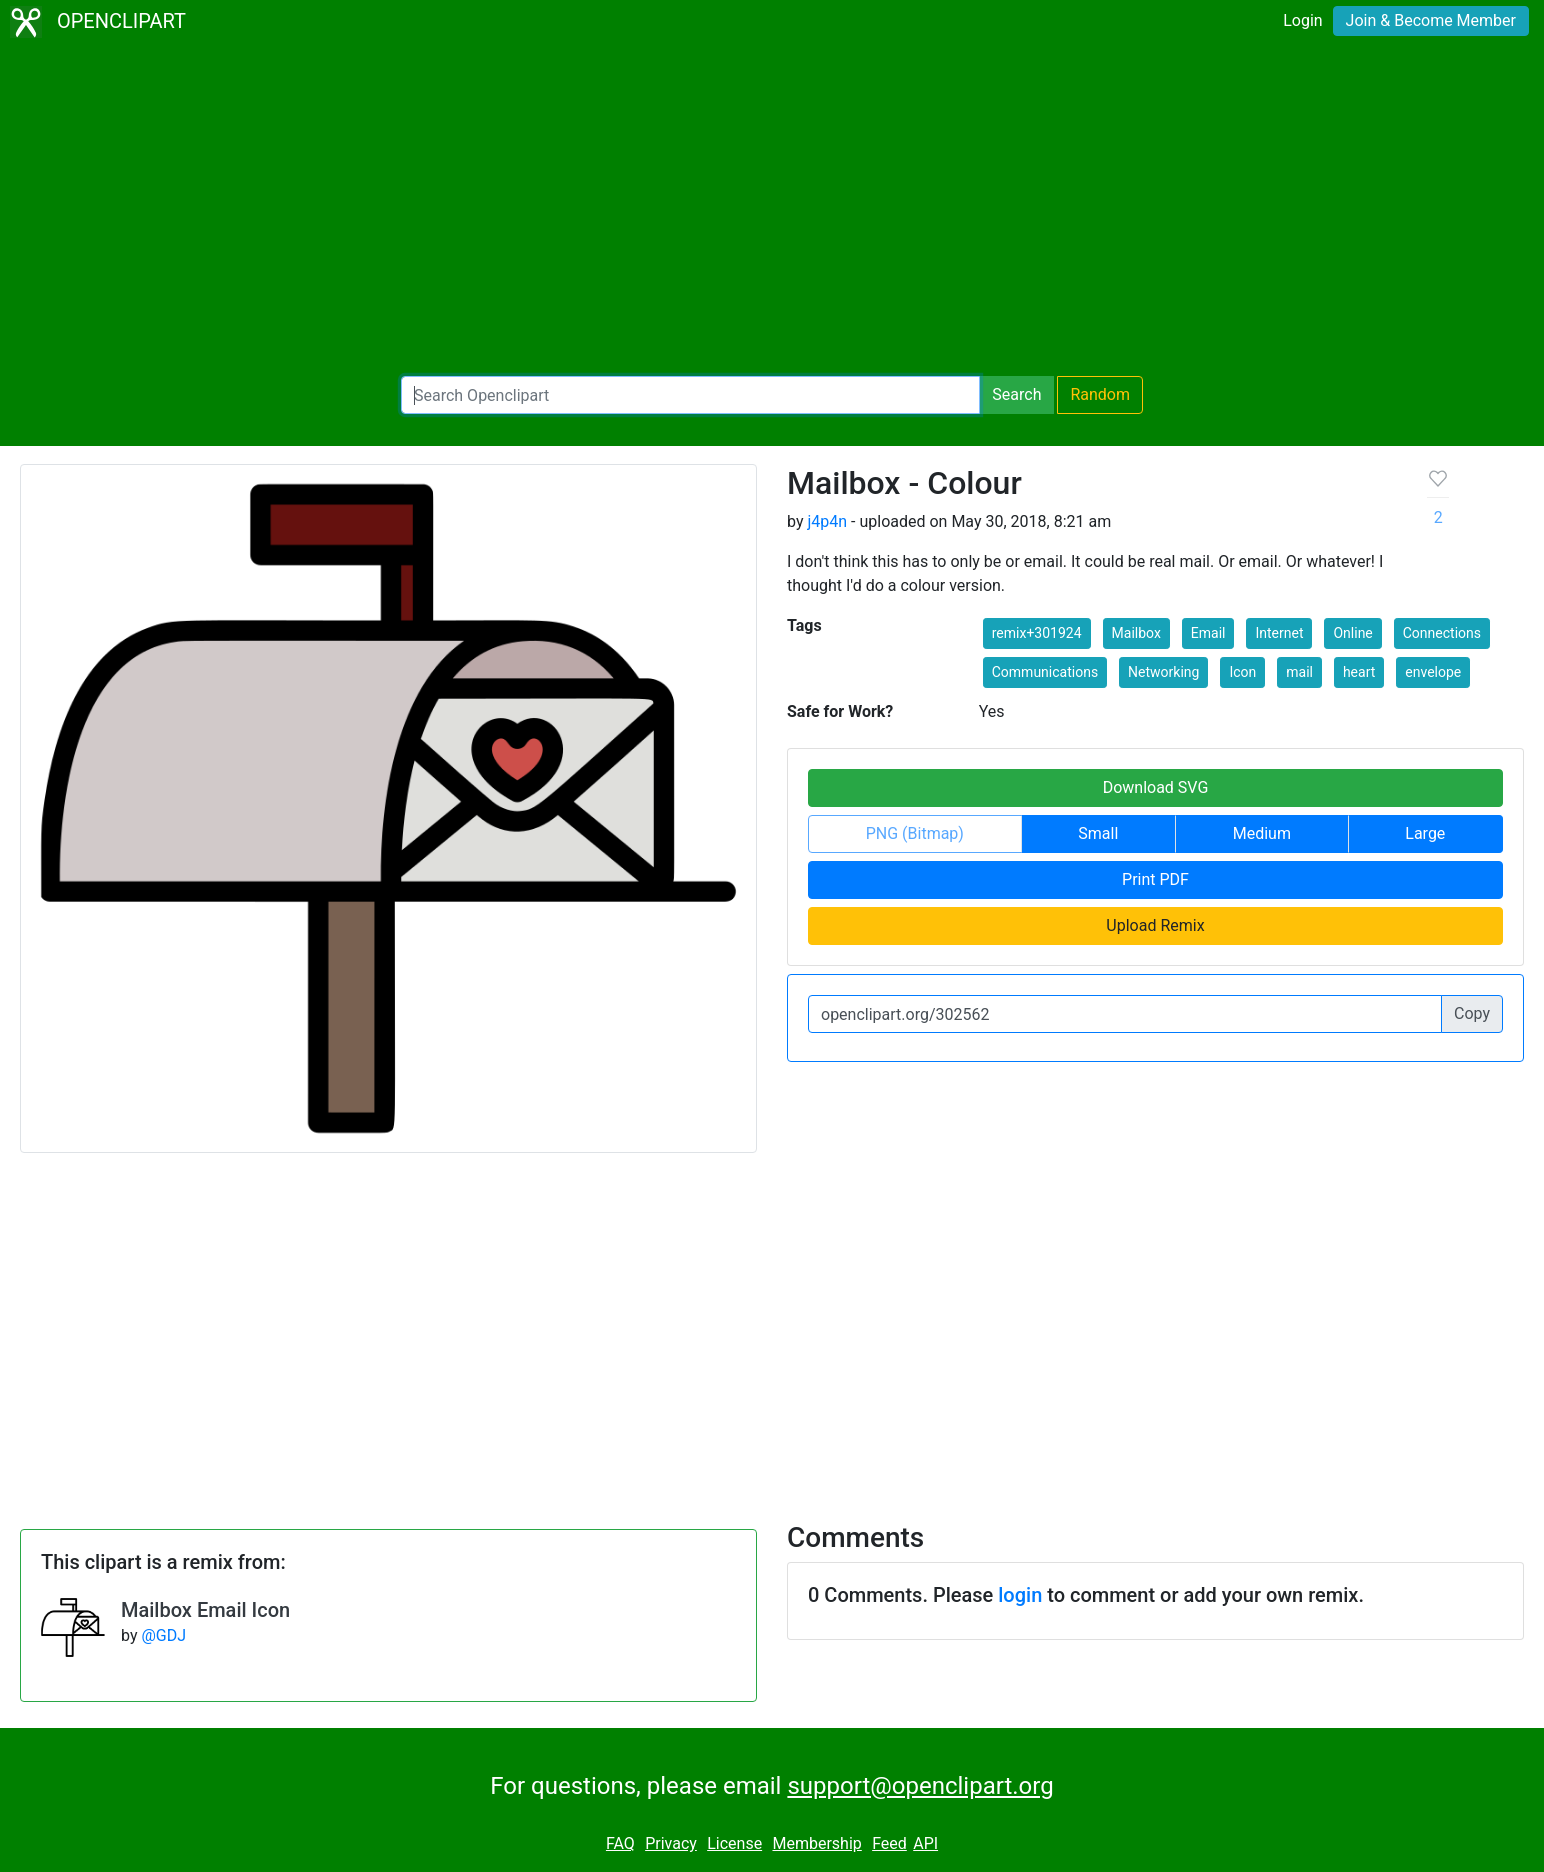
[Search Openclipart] (690, 395)
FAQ (620, 1843)
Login (1302, 20)
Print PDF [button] (1155, 879)
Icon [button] (1242, 672)
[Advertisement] (772, 210)
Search (1016, 394)
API (925, 1843)
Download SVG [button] (1156, 787)
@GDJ (163, 1635)
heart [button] (1359, 672)
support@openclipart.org (920, 1786)
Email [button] (1208, 633)
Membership (816, 1843)
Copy (1472, 1013)
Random (1100, 394)
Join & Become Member (1431, 20)
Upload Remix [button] (1155, 925)
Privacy (671, 1843)
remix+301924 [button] (1037, 633)
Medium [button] (1262, 833)
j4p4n (827, 521)
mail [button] (1299, 672)
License (734, 1843)
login (1020, 1595)
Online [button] (1352, 633)
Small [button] (1098, 833)
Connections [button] (1442, 633)
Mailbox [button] (1136, 633)
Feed (889, 1843)
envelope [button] (1433, 672)
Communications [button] (1045, 672)
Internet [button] (1279, 633)
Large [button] (1425, 833)
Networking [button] (1163, 672)
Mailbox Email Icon (205, 1610)
